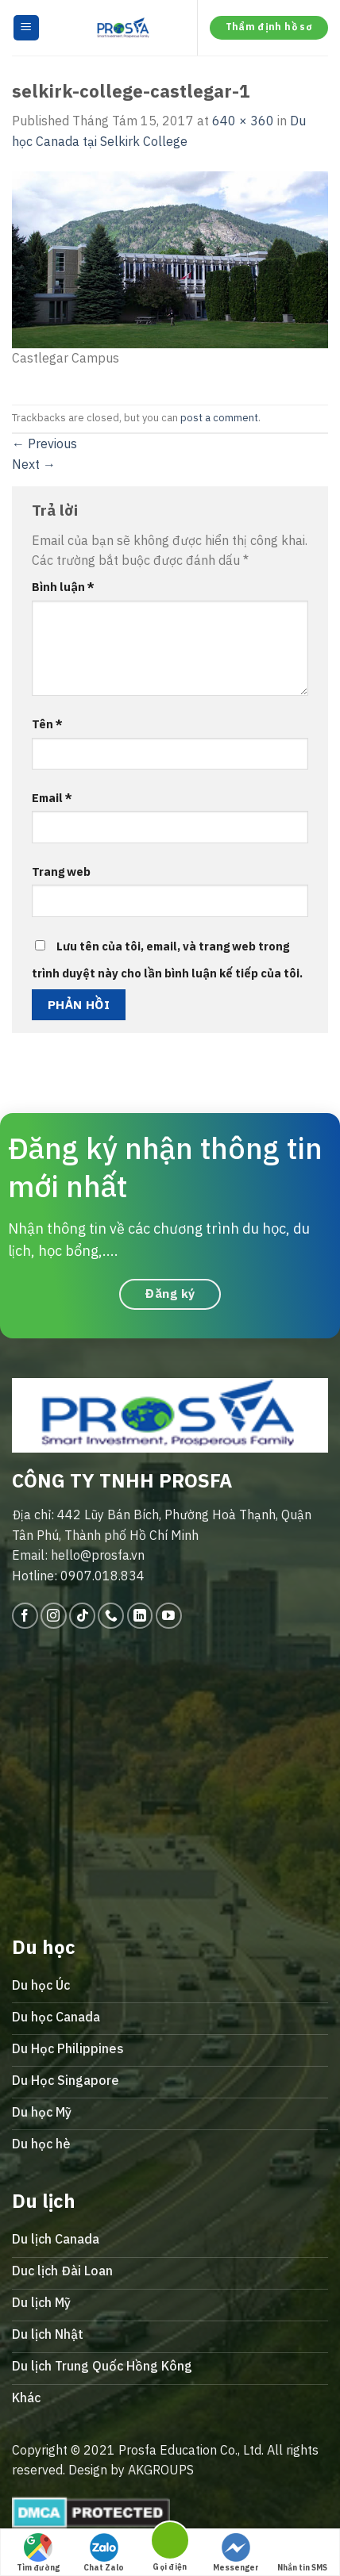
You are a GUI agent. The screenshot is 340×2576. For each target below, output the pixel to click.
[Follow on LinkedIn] (140, 1616)
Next (34, 464)
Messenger (236, 2553)
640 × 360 (243, 121)
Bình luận (63, 586)
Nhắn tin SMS (302, 2553)
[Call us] (111, 1616)
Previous (44, 443)
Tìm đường (38, 2553)
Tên (47, 723)
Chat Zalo (103, 2553)
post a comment (219, 417)
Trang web (61, 871)
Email (52, 797)
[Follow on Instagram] (54, 1616)
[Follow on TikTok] (82, 1616)
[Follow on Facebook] (25, 1616)
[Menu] (27, 28)
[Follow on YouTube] (169, 1616)
